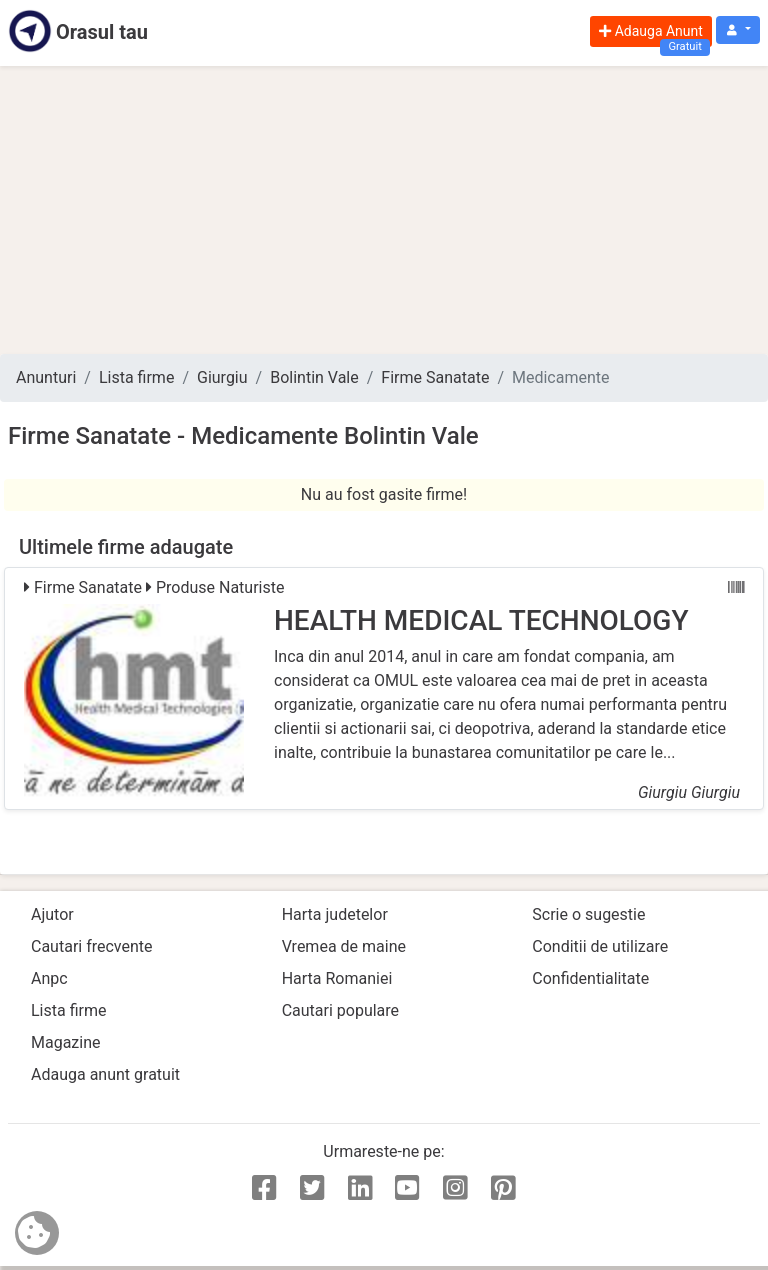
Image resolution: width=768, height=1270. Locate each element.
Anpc (49, 978)
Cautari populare (340, 1010)
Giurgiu (222, 377)
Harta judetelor (335, 914)
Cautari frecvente (92, 946)
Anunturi (46, 377)
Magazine (66, 1042)
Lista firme (136, 377)
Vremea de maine (344, 946)
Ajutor (52, 914)
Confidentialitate (590, 978)
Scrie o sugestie (588, 914)
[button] (738, 30)
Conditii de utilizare (600, 946)
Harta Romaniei (337, 978)
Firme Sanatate (435, 377)
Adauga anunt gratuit (105, 1074)
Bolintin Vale (314, 377)
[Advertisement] (384, 210)
